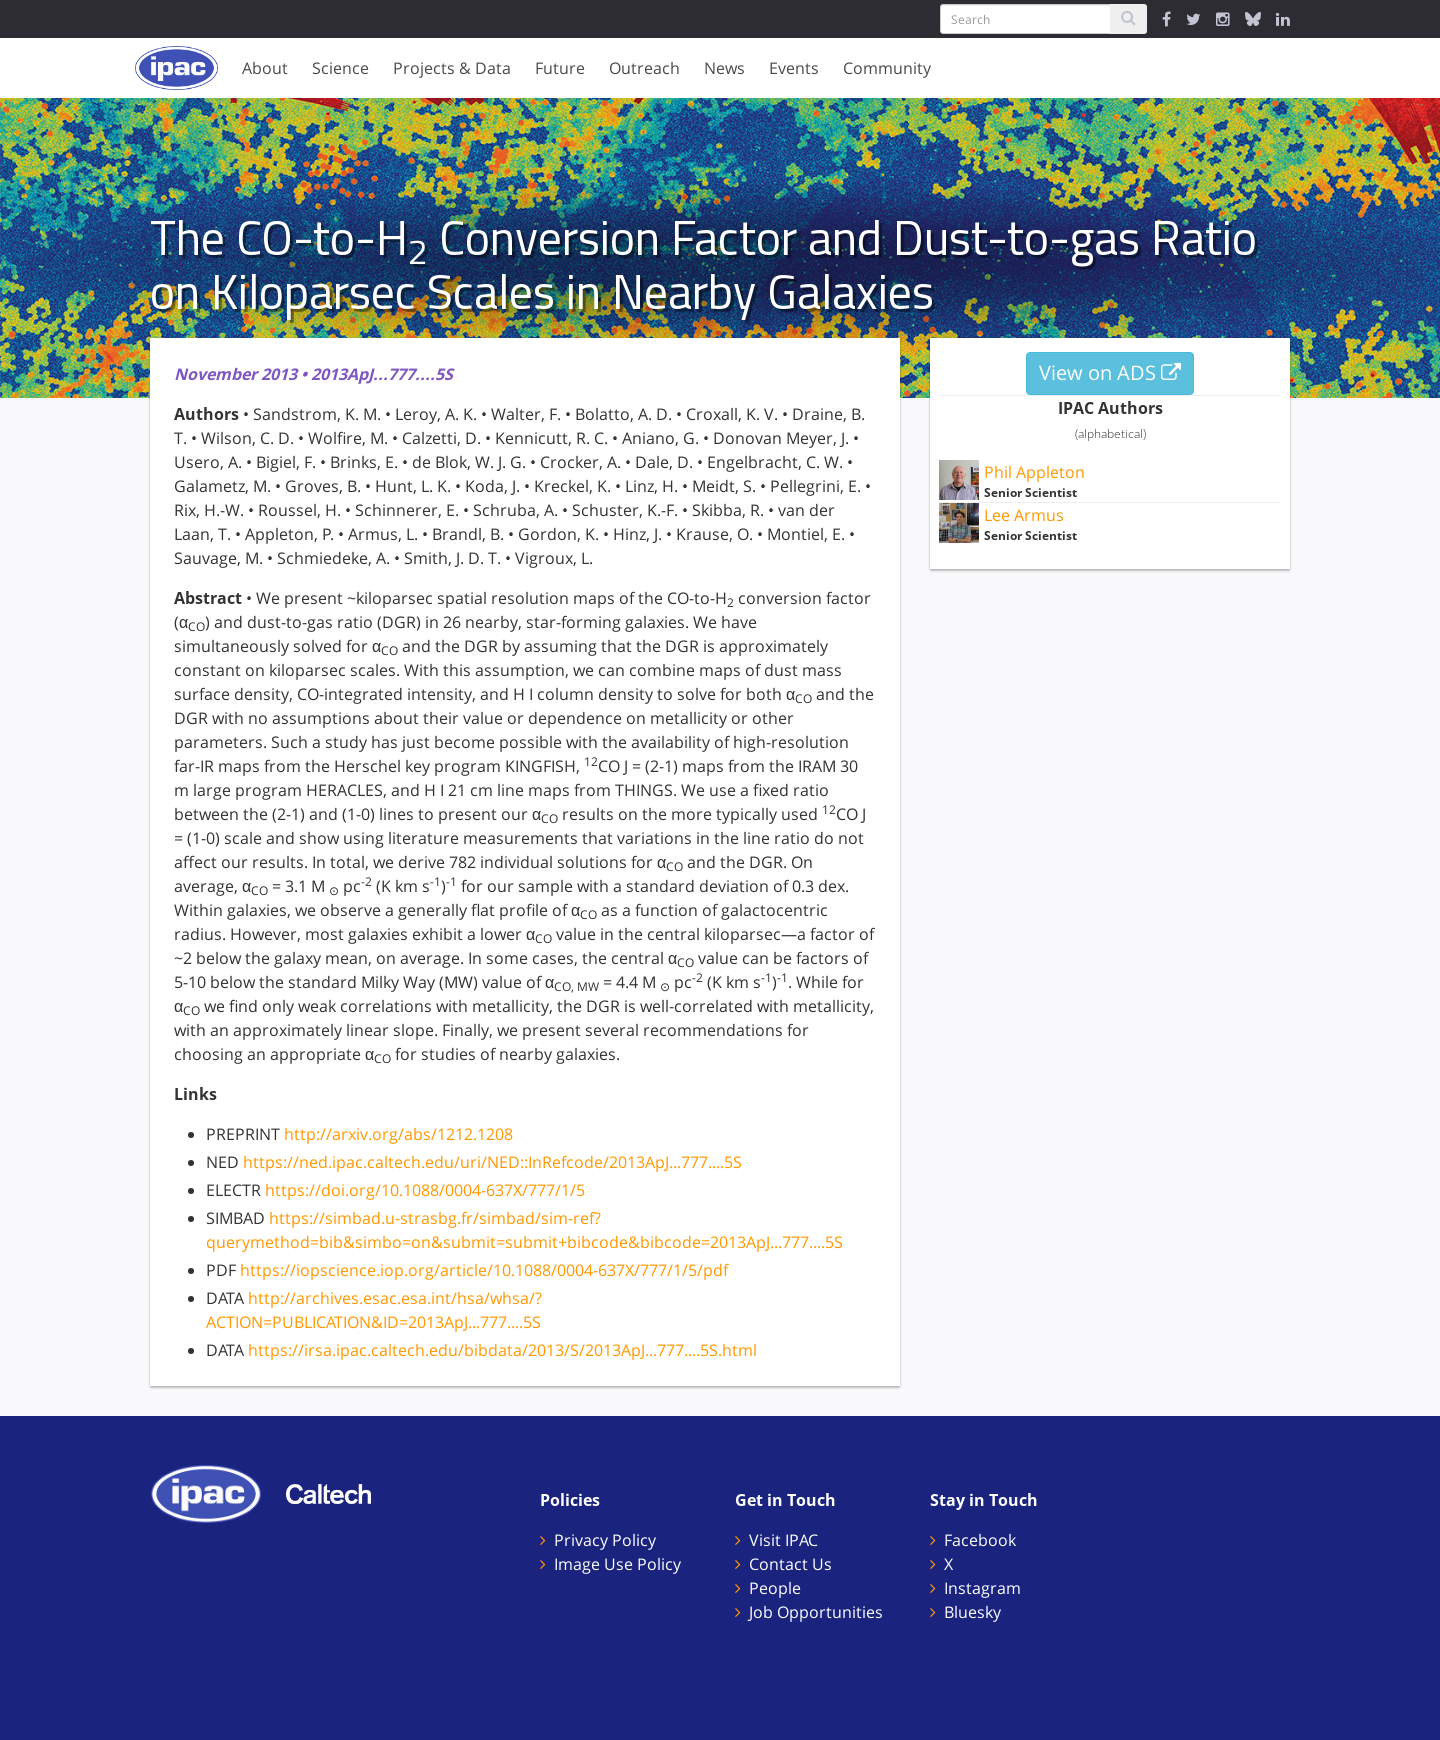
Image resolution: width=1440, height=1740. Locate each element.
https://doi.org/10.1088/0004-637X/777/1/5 (425, 1190)
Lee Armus (1024, 515)
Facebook (980, 1540)
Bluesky (972, 1612)
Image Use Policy (617, 1564)
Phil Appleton (1034, 472)
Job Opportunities (816, 1612)
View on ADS (1110, 372)
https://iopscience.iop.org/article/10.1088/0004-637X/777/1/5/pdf (484, 1270)
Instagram (982, 1588)
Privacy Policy (605, 1540)
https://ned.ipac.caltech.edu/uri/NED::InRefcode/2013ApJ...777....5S (492, 1162)
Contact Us (790, 1564)
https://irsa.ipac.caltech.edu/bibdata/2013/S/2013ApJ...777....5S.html (502, 1350)
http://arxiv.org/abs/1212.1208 (398, 1134)
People (775, 1588)
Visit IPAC (783, 1540)
